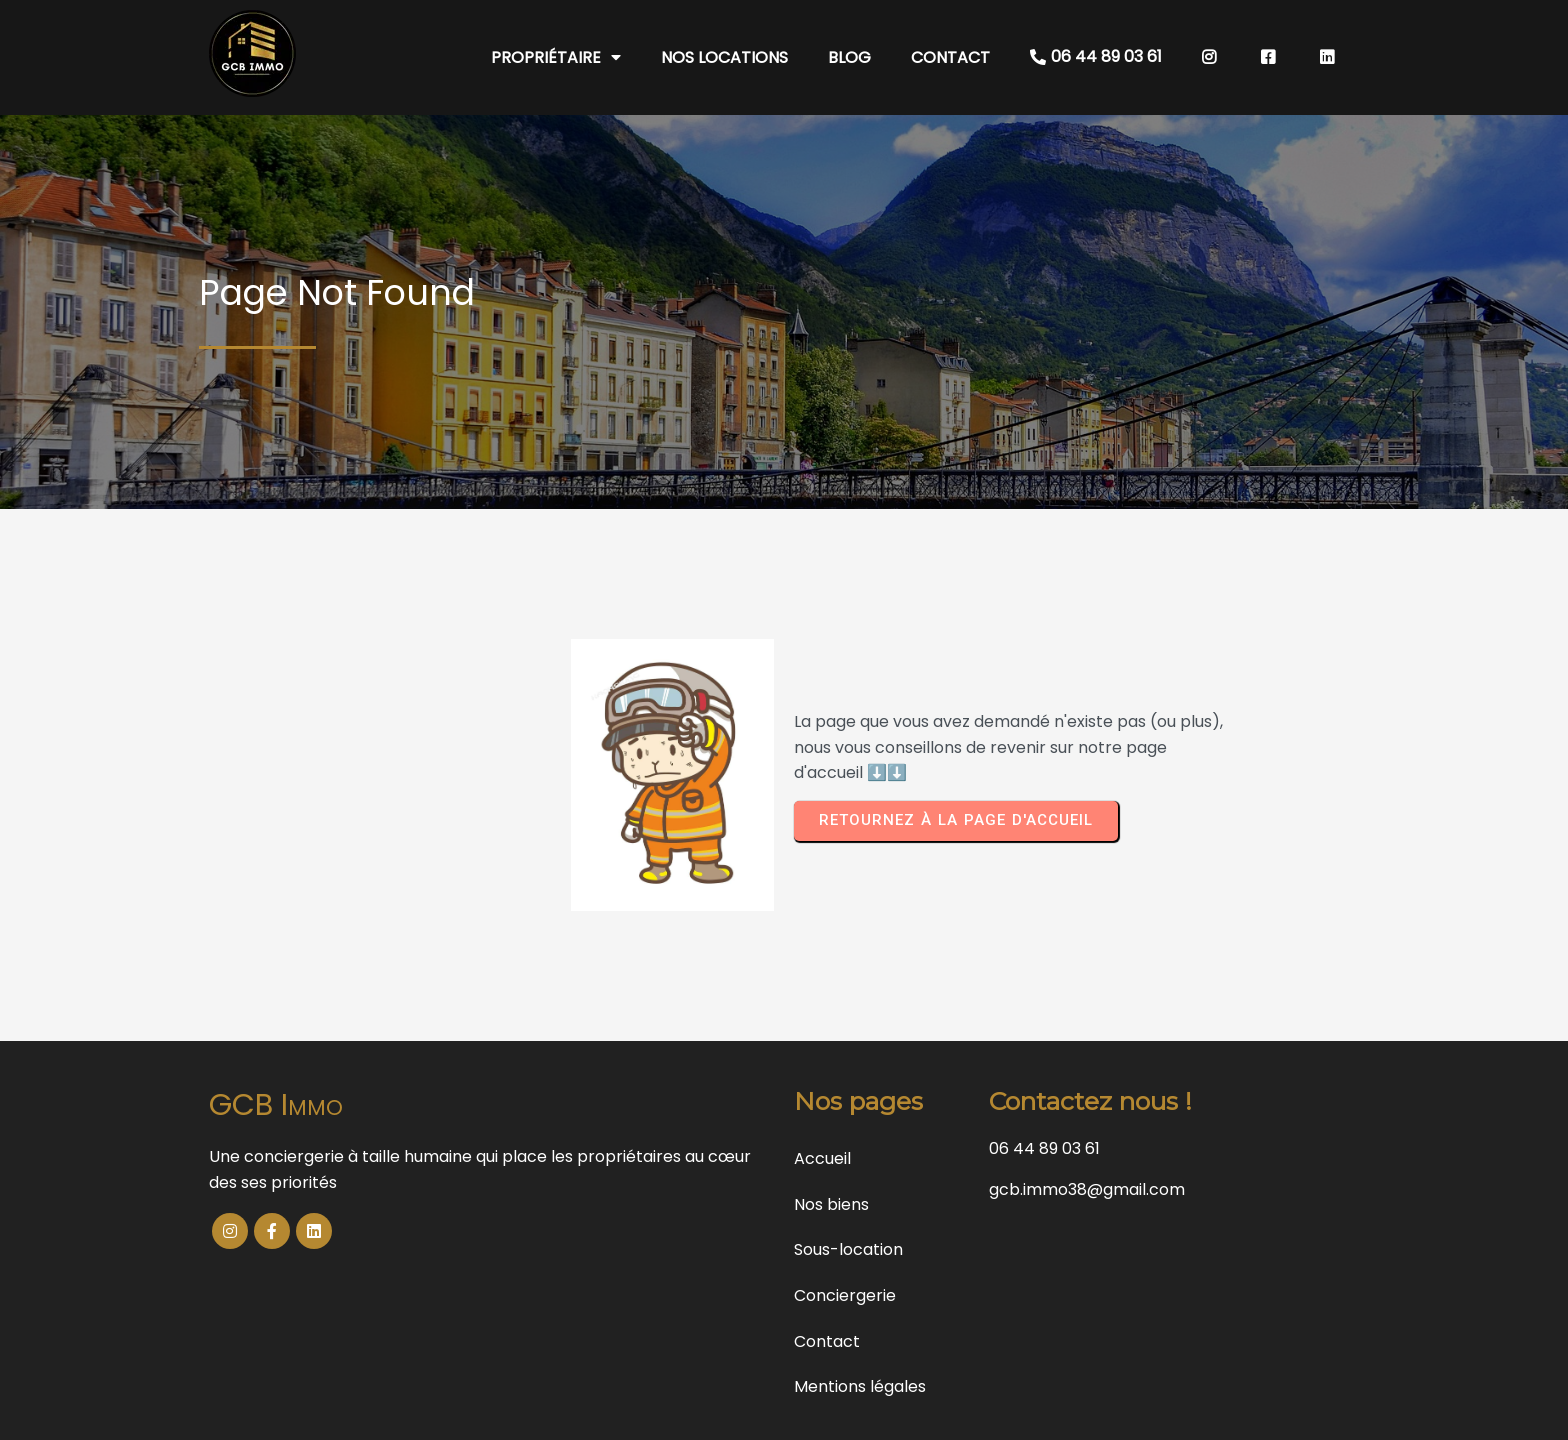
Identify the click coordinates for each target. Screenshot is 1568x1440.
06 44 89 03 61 (1044, 1148)
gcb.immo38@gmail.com (1087, 1189)
